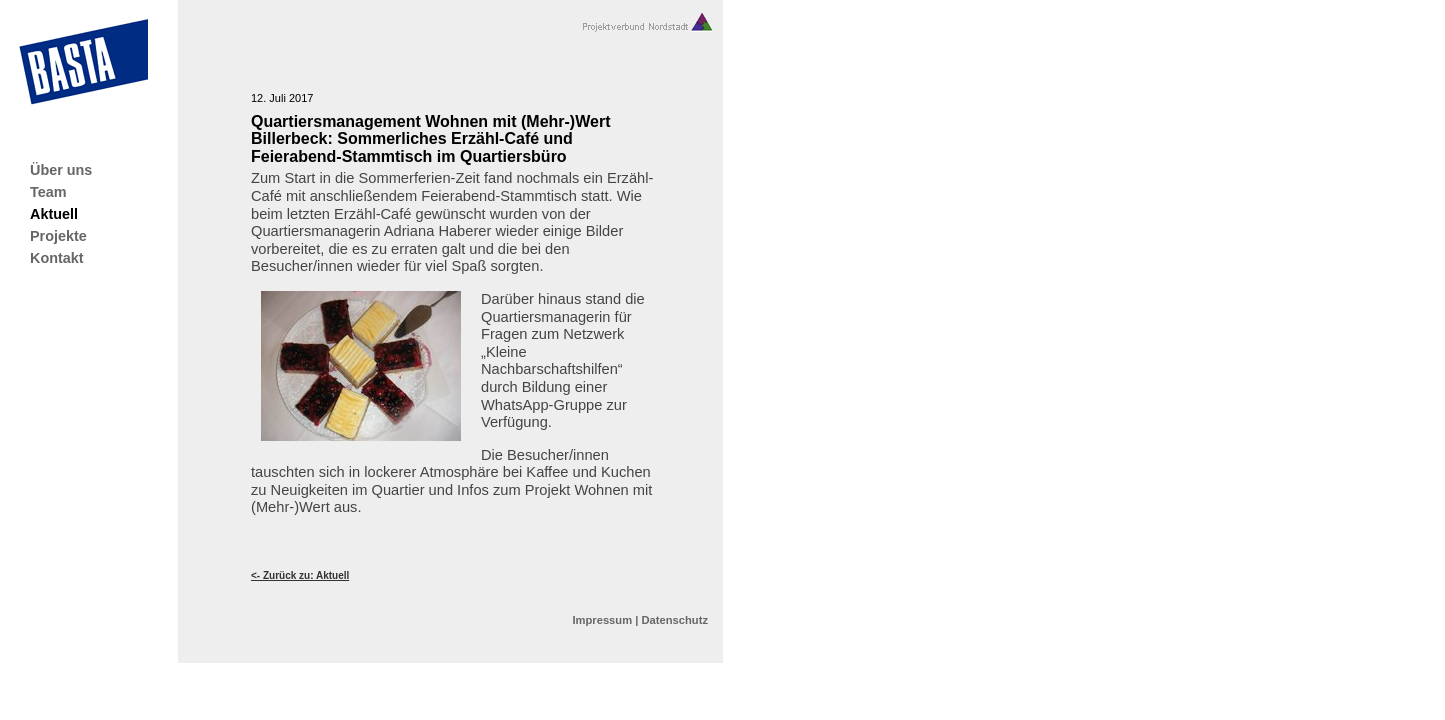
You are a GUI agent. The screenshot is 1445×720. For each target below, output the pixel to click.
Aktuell (54, 214)
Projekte (58, 236)
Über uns (61, 170)
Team (48, 192)
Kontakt (57, 258)
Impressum (602, 620)
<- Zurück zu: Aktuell (300, 575)
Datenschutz (674, 620)
